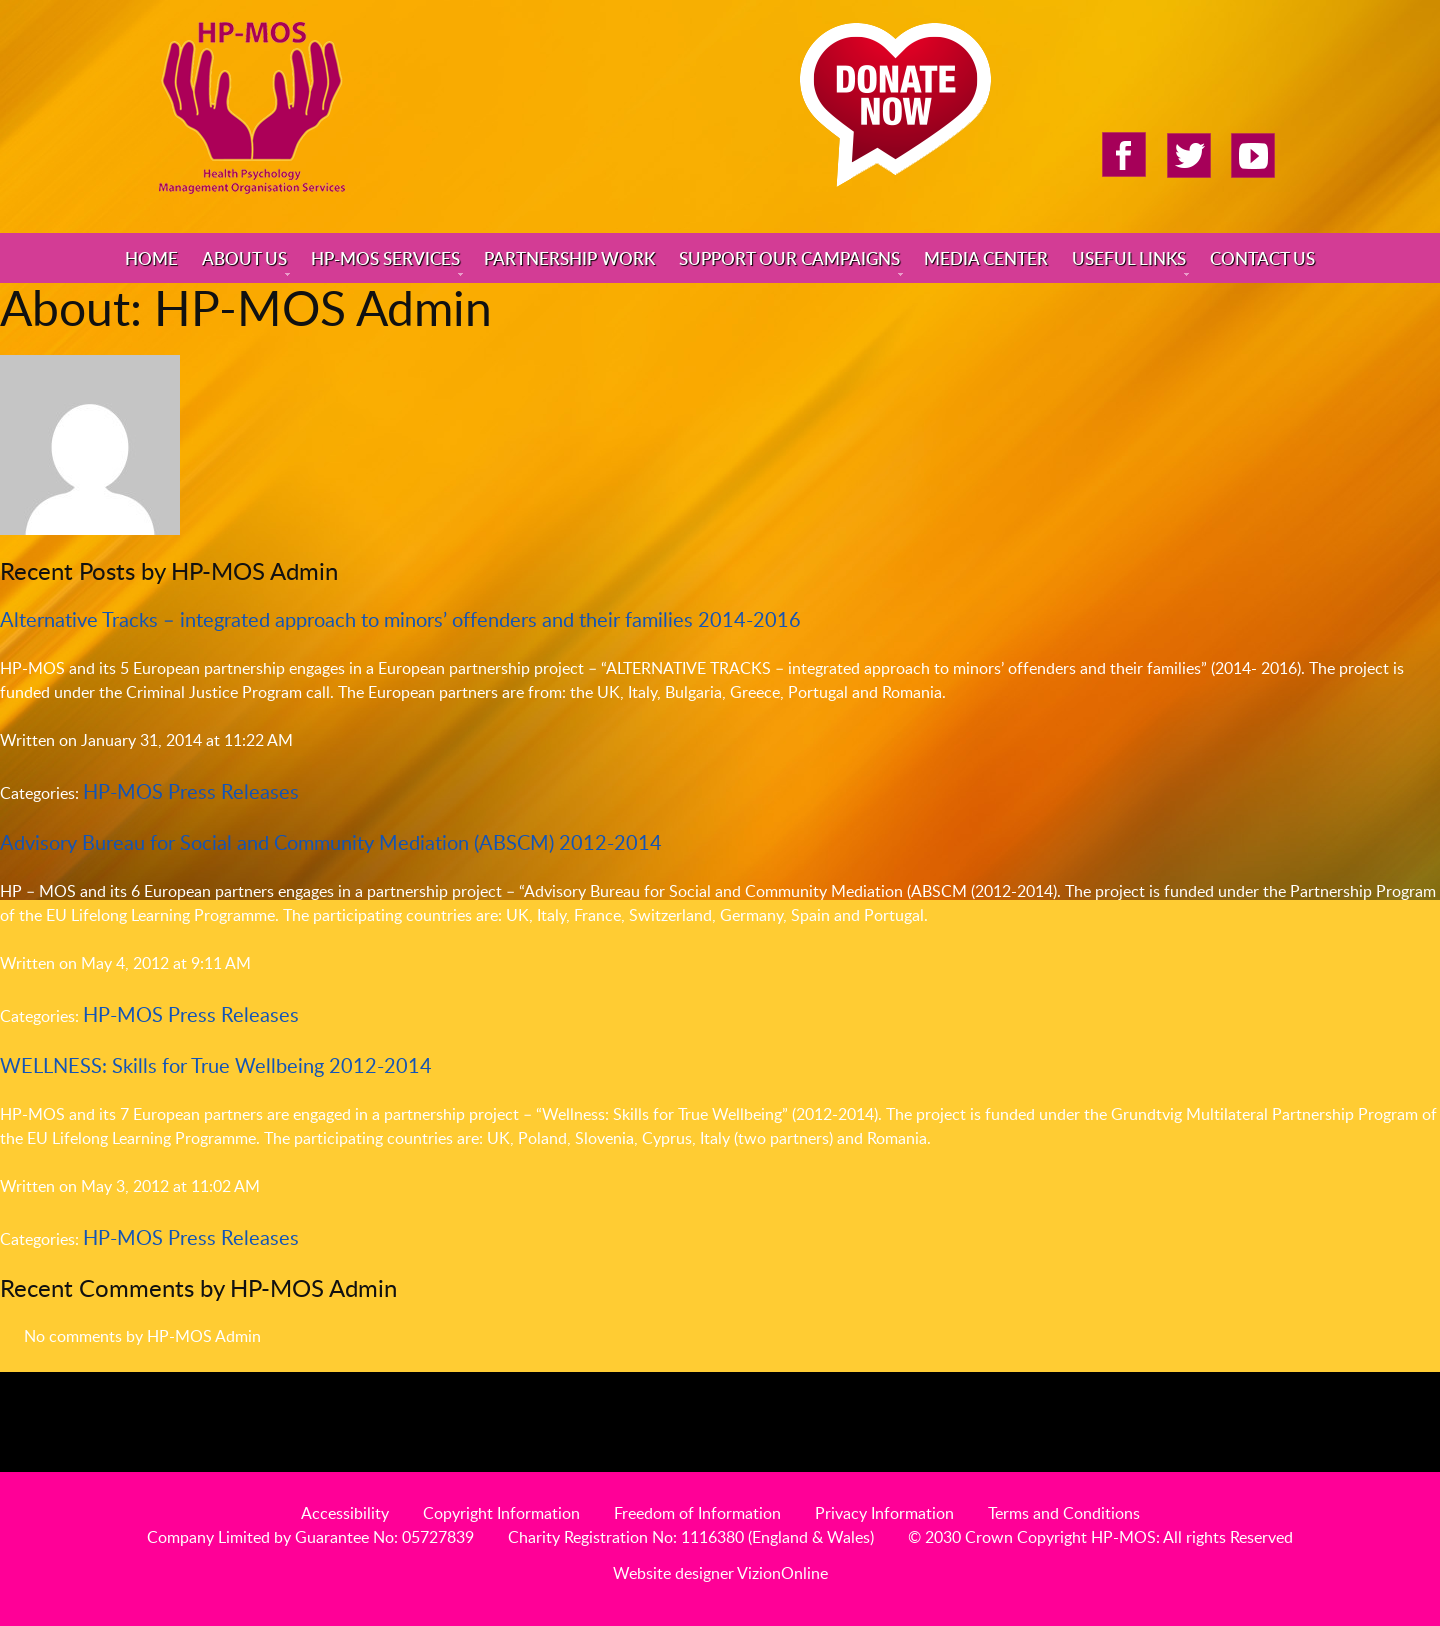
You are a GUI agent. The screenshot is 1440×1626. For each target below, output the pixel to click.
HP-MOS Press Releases (191, 791)
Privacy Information (884, 1513)
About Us (244, 258)
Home (151, 258)
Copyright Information (501, 1513)
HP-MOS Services (385, 258)
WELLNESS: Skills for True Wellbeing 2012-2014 (216, 1065)
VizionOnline (782, 1573)
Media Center (986, 258)
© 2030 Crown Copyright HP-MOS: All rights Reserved (1100, 1537)
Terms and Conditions (1064, 1513)
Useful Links (1129, 258)
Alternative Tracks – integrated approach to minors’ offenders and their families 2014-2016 (400, 619)
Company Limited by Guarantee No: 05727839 (310, 1537)
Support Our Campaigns (789, 258)
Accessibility (345, 1513)
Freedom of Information (697, 1513)
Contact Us (1262, 258)
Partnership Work (569, 258)
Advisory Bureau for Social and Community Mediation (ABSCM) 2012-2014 (331, 842)
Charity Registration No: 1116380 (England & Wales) (691, 1537)
